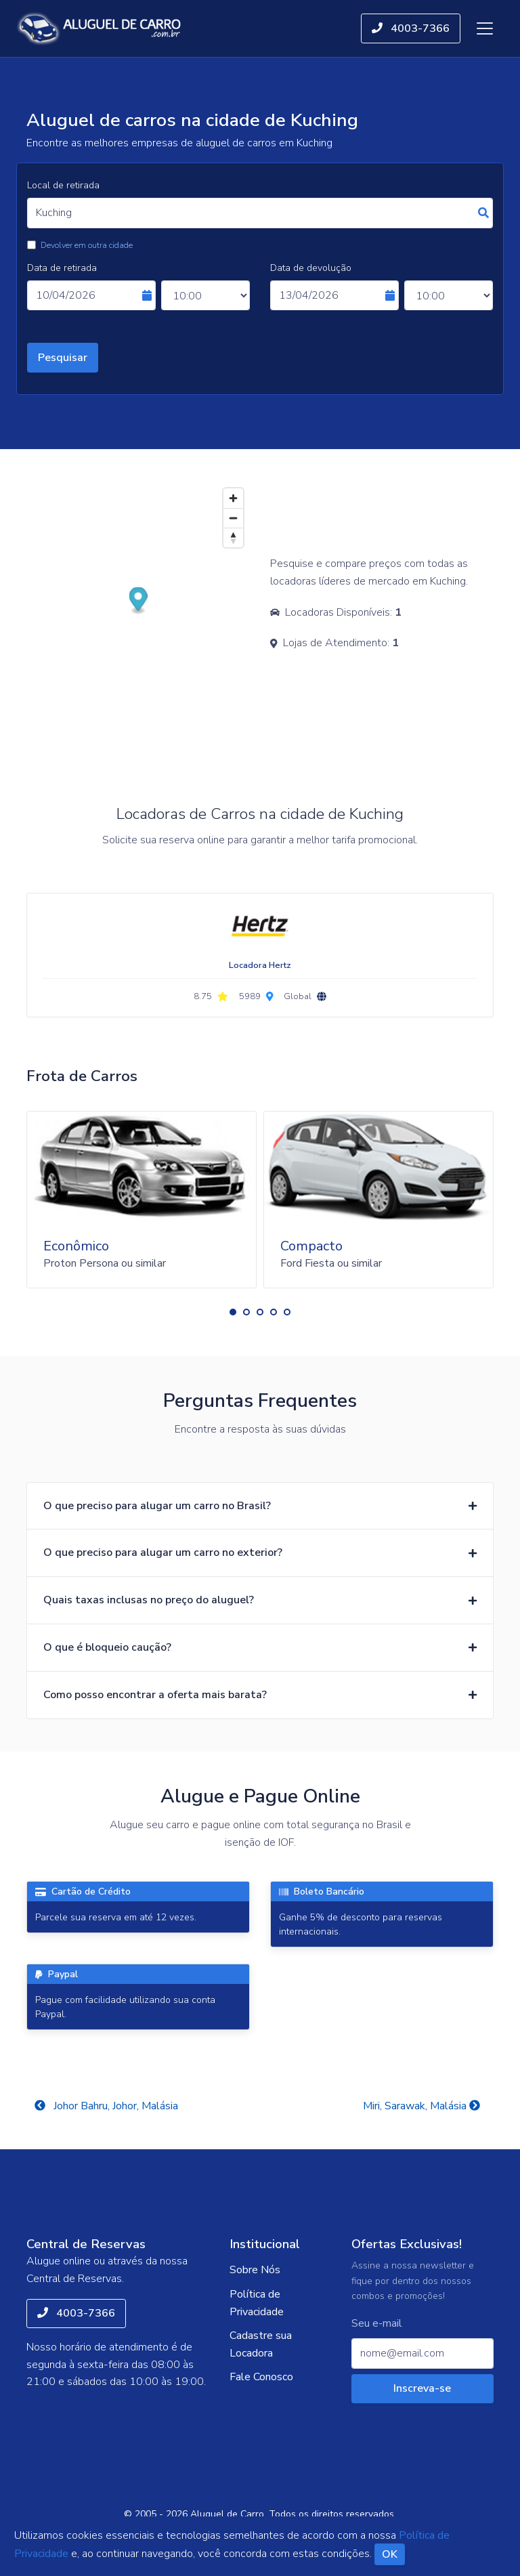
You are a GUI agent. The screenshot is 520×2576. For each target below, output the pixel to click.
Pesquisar (62, 357)
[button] (233, 1312)
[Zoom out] (233, 518)
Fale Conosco (261, 2376)
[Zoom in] (233, 498)
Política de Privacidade (257, 2303)
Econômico (76, 1246)
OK (389, 2554)
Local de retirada (63, 185)
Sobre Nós (255, 2269)
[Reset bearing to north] (233, 537)
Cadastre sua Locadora (261, 2344)
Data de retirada (62, 267)
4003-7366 (411, 28)
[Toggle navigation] (485, 28)
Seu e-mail (376, 2324)
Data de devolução (310, 267)
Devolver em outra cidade (87, 245)
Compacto (311, 1246)
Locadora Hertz (260, 965)
